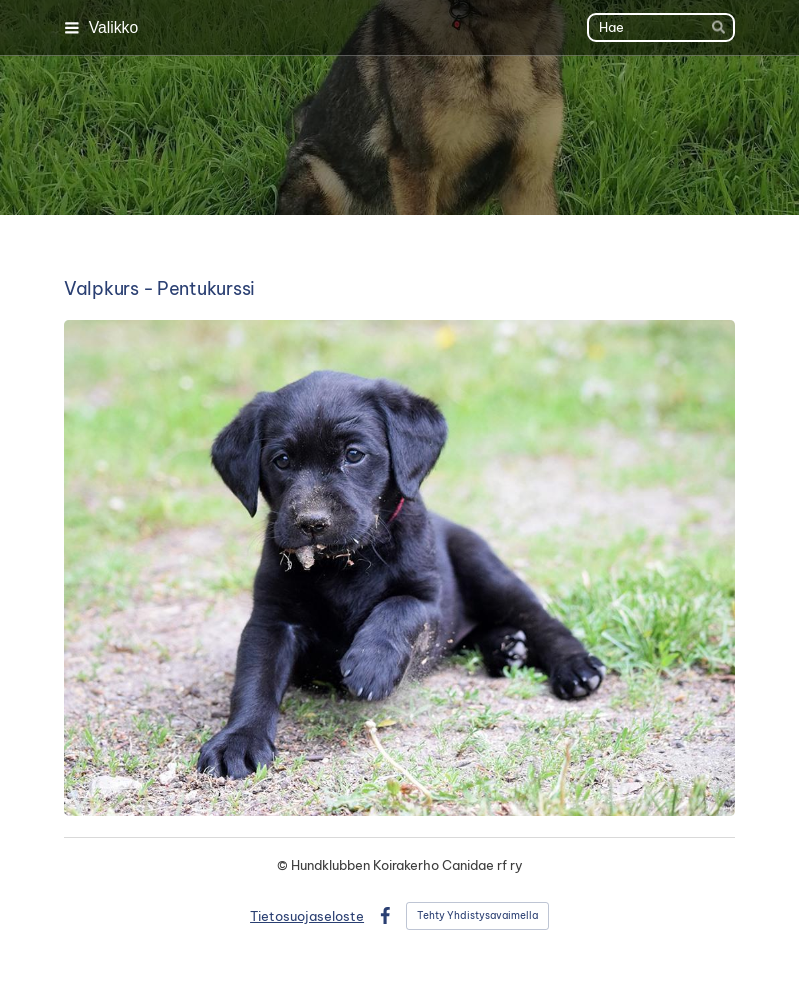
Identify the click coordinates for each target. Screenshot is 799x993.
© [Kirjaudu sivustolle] (284, 865)
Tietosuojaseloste (307, 916)
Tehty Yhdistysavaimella (477, 915)
